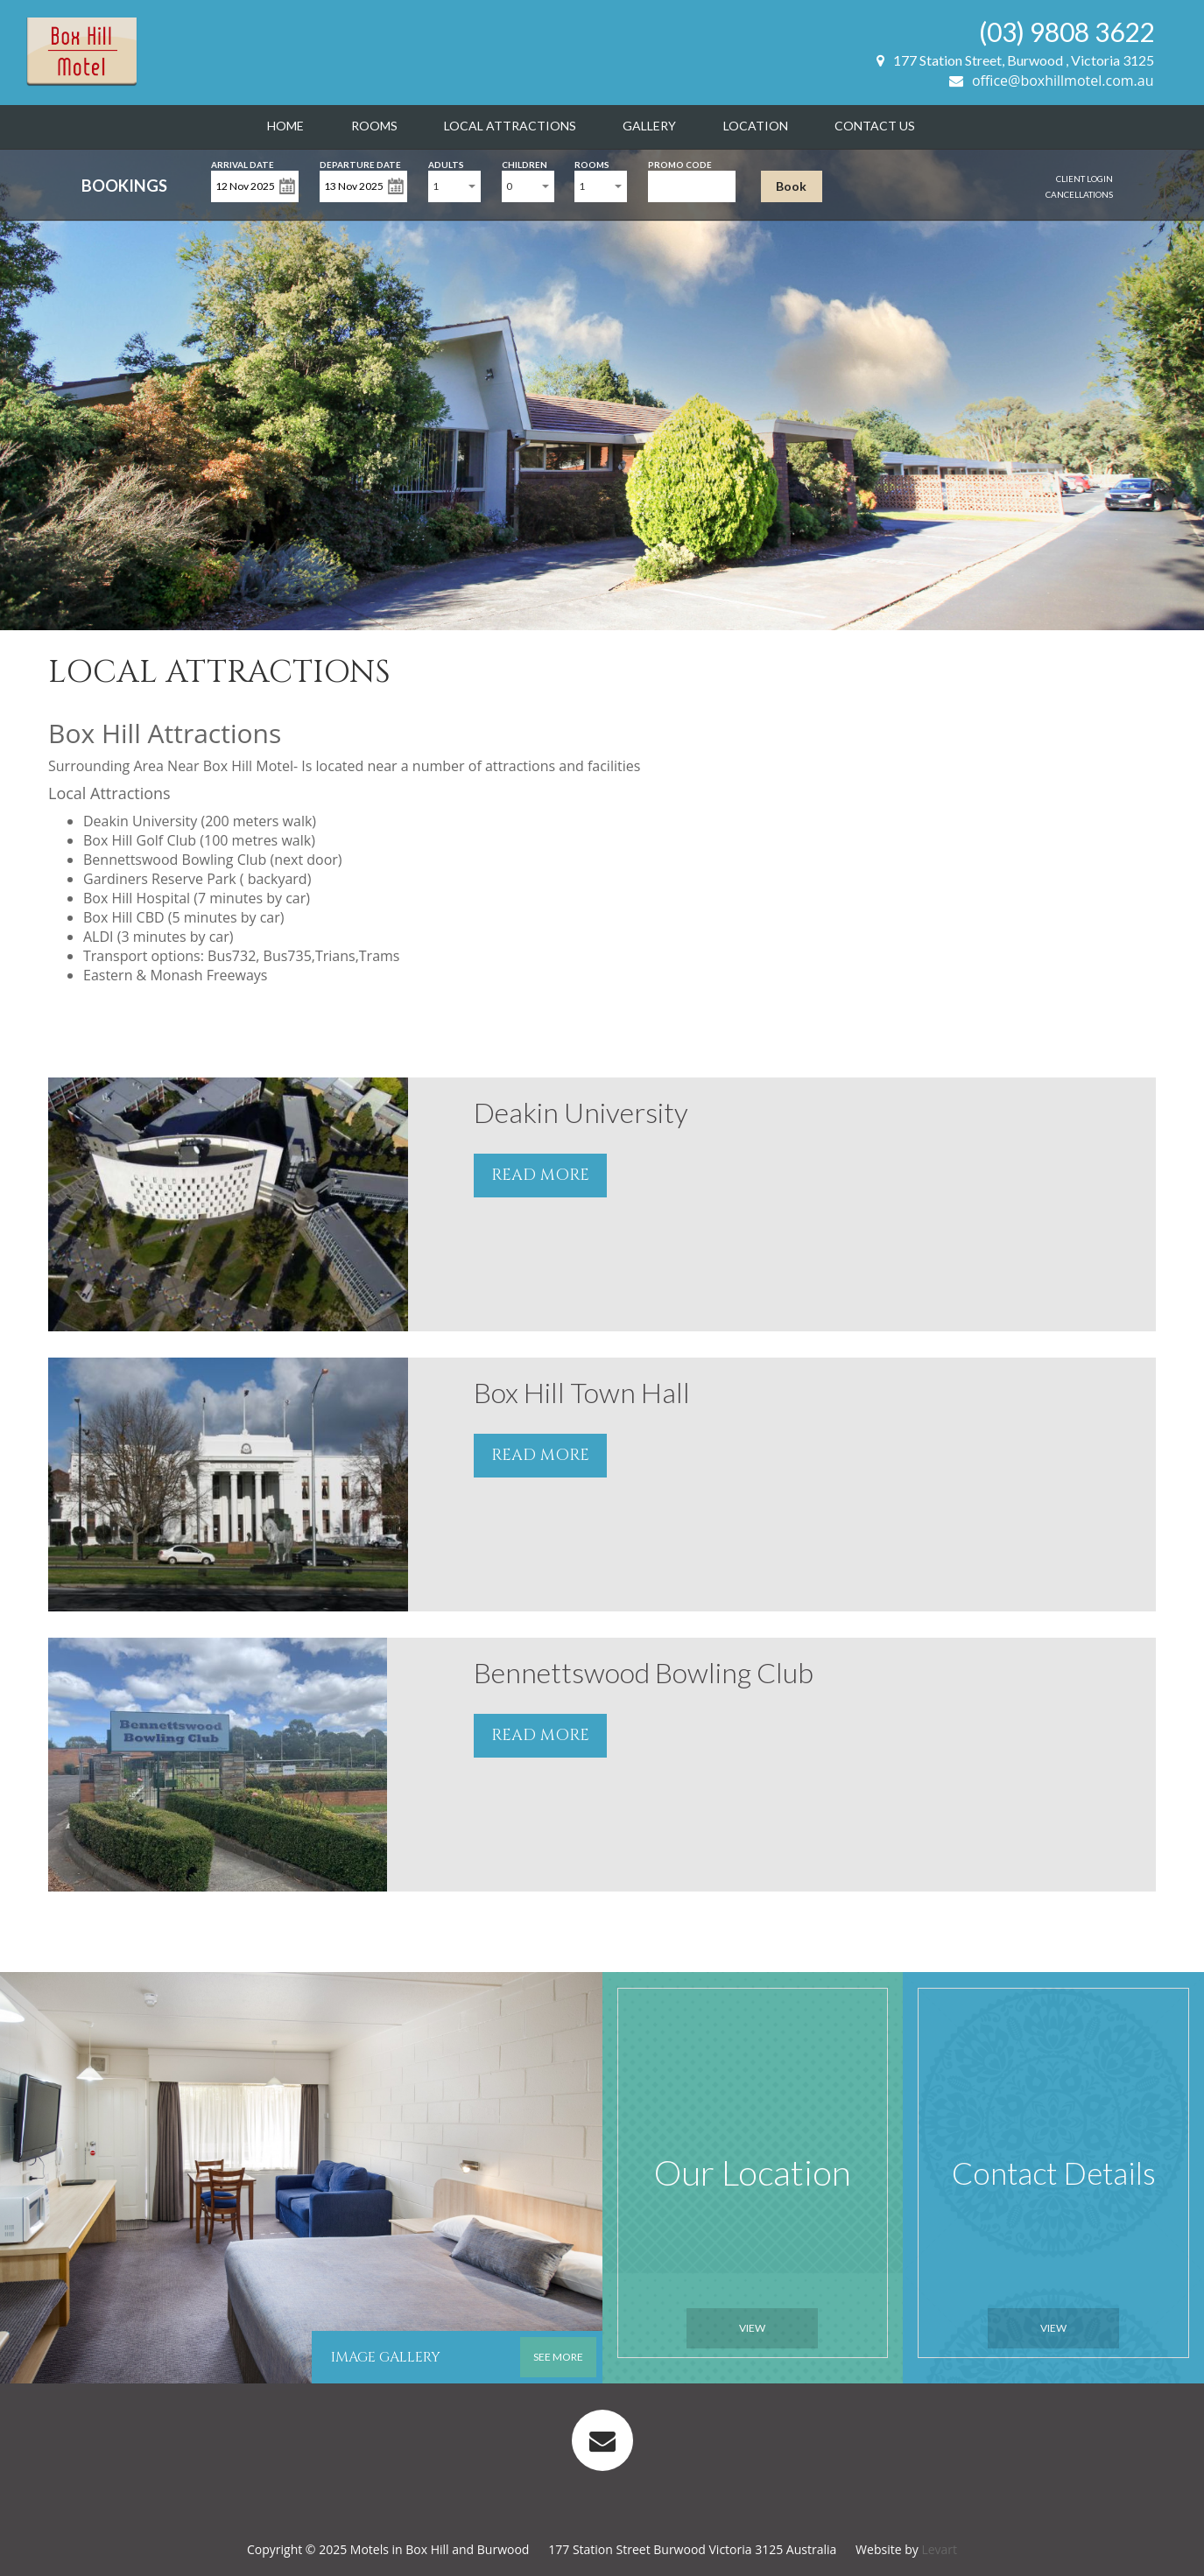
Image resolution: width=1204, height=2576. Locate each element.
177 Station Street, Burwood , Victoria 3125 (1015, 60)
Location (755, 125)
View (752, 2327)
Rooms (374, 125)
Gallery (649, 125)
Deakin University (581, 1112)
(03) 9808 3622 (1066, 31)
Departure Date (360, 163)
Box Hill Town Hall (582, 1392)
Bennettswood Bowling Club (643, 1672)
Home (285, 125)
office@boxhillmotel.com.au (1051, 80)
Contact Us (874, 125)
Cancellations (1079, 194)
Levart (939, 2549)
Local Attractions (510, 125)
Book (791, 186)
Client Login (1084, 178)
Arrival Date (242, 163)
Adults (446, 163)
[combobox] (454, 186)
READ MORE (540, 1175)
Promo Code (680, 163)
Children (524, 163)
